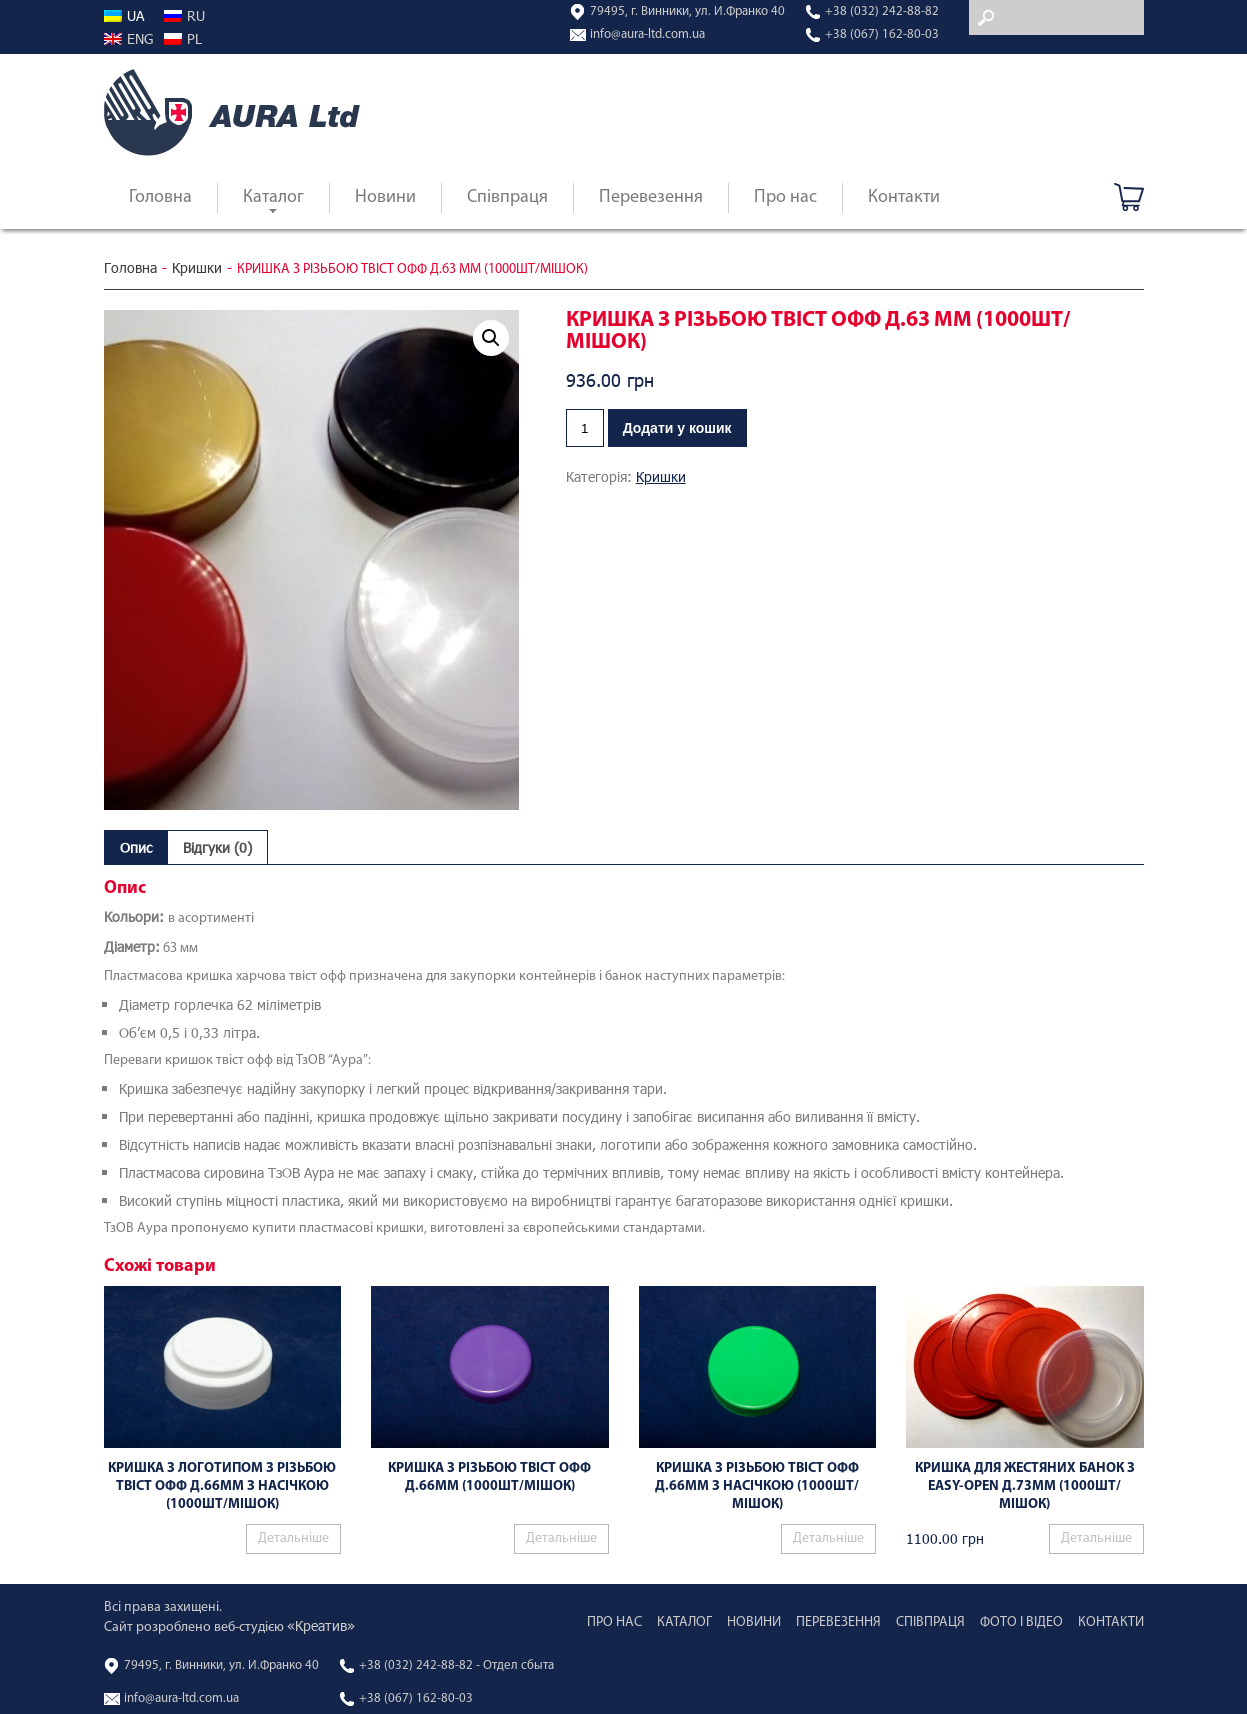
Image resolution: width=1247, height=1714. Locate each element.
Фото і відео (1021, 1622)
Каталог (273, 197)
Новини (385, 197)
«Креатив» (321, 1625)
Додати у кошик (677, 428)
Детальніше (293, 1538)
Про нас (785, 197)
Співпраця (507, 197)
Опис (136, 847)
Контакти (904, 197)
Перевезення (651, 197)
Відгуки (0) (217, 847)
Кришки (197, 268)
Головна (160, 197)
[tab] (136, 847)
